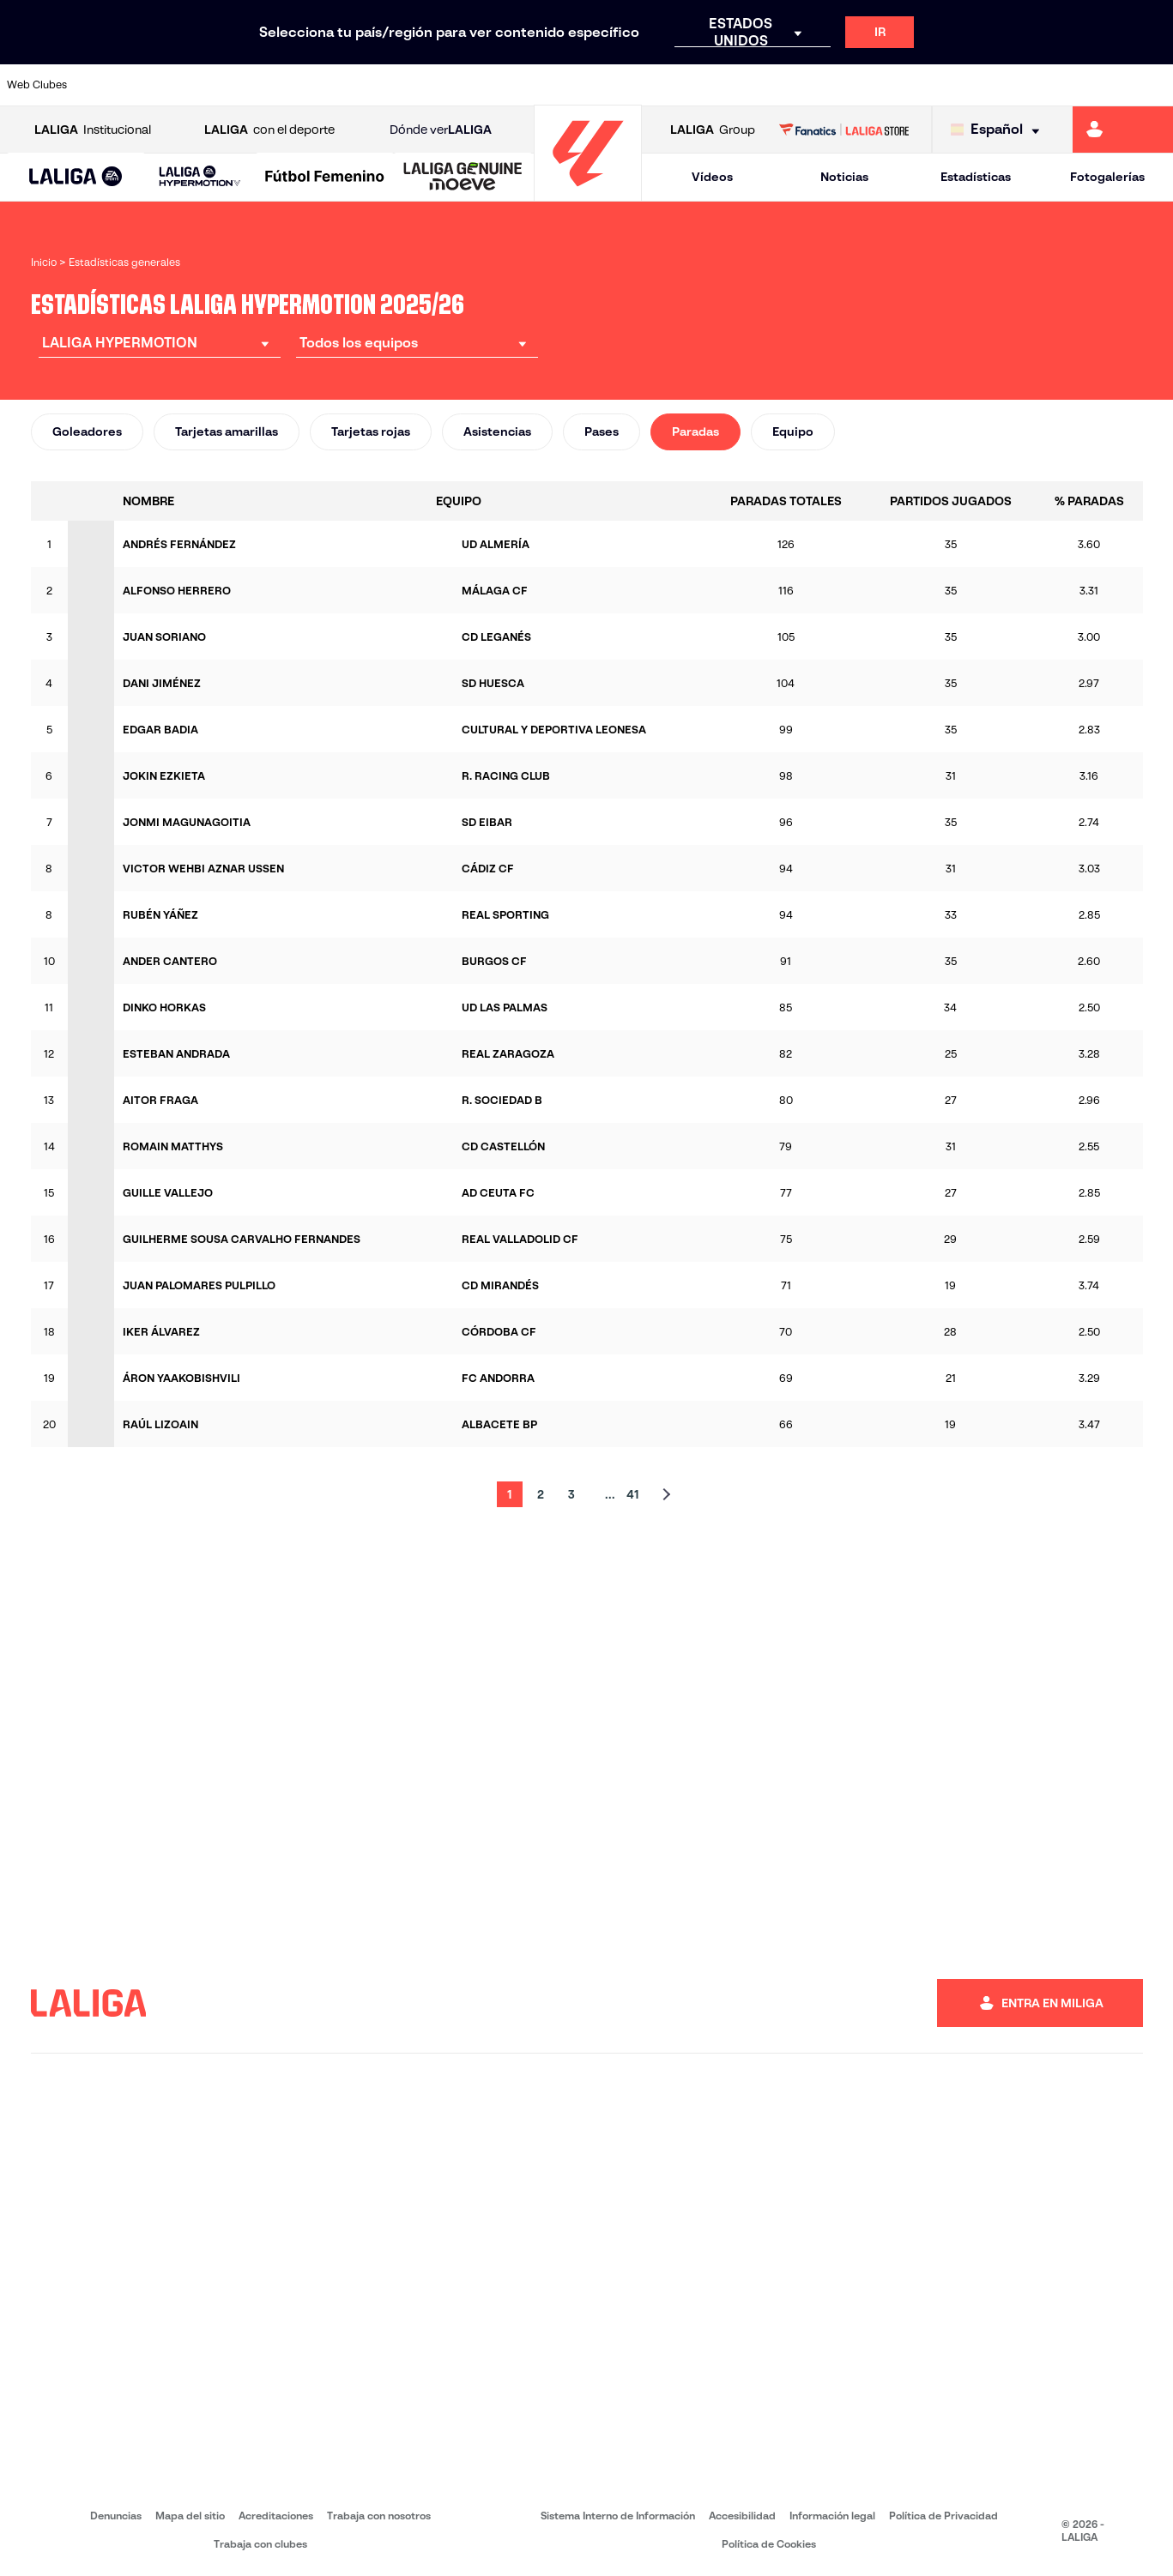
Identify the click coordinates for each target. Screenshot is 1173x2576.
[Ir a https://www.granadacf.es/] (553, 85)
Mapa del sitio (190, 2515)
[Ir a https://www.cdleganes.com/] (404, 85)
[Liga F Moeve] (325, 177)
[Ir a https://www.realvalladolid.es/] (1053, 85)
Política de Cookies (769, 2543)
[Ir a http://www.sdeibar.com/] (953, 85)
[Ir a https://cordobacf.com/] (504, 85)
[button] (76, 177)
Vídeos (712, 177)
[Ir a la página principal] (588, 193)
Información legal (832, 2515)
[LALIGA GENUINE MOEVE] (463, 177)
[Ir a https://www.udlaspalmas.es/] (703, 85)
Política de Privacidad (943, 2515)
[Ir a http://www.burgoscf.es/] (204, 85)
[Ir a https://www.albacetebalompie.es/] (104, 85)
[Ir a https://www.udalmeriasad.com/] (153, 85)
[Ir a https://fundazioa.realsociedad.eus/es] (1153, 85)
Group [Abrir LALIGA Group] (712, 130)
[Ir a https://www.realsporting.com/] (854, 85)
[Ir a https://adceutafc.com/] (353, 85)
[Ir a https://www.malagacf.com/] (603, 85)
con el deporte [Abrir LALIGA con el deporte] (269, 130)
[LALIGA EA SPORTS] (76, 177)
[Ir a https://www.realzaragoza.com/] (903, 85)
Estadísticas (975, 177)
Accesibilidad (742, 2515)
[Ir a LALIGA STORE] (844, 129)
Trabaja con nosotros (379, 2515)
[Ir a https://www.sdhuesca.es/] (1003, 85)
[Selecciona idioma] (999, 130)
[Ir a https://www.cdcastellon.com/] (304, 85)
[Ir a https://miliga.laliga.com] (1123, 129)
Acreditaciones (276, 2515)
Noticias (844, 177)
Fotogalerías (1107, 177)
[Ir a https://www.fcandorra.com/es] (1103, 85)
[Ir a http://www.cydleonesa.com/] (454, 85)
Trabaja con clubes (260, 2543)
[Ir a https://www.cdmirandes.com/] (654, 85)
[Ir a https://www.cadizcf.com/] (254, 85)
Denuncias (116, 2515)
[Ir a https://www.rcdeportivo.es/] (803, 85)
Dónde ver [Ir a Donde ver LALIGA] (441, 130)
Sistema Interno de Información (618, 2515)
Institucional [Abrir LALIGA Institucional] (92, 130)
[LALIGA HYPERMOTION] (200, 177)
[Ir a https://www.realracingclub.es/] (753, 85)
